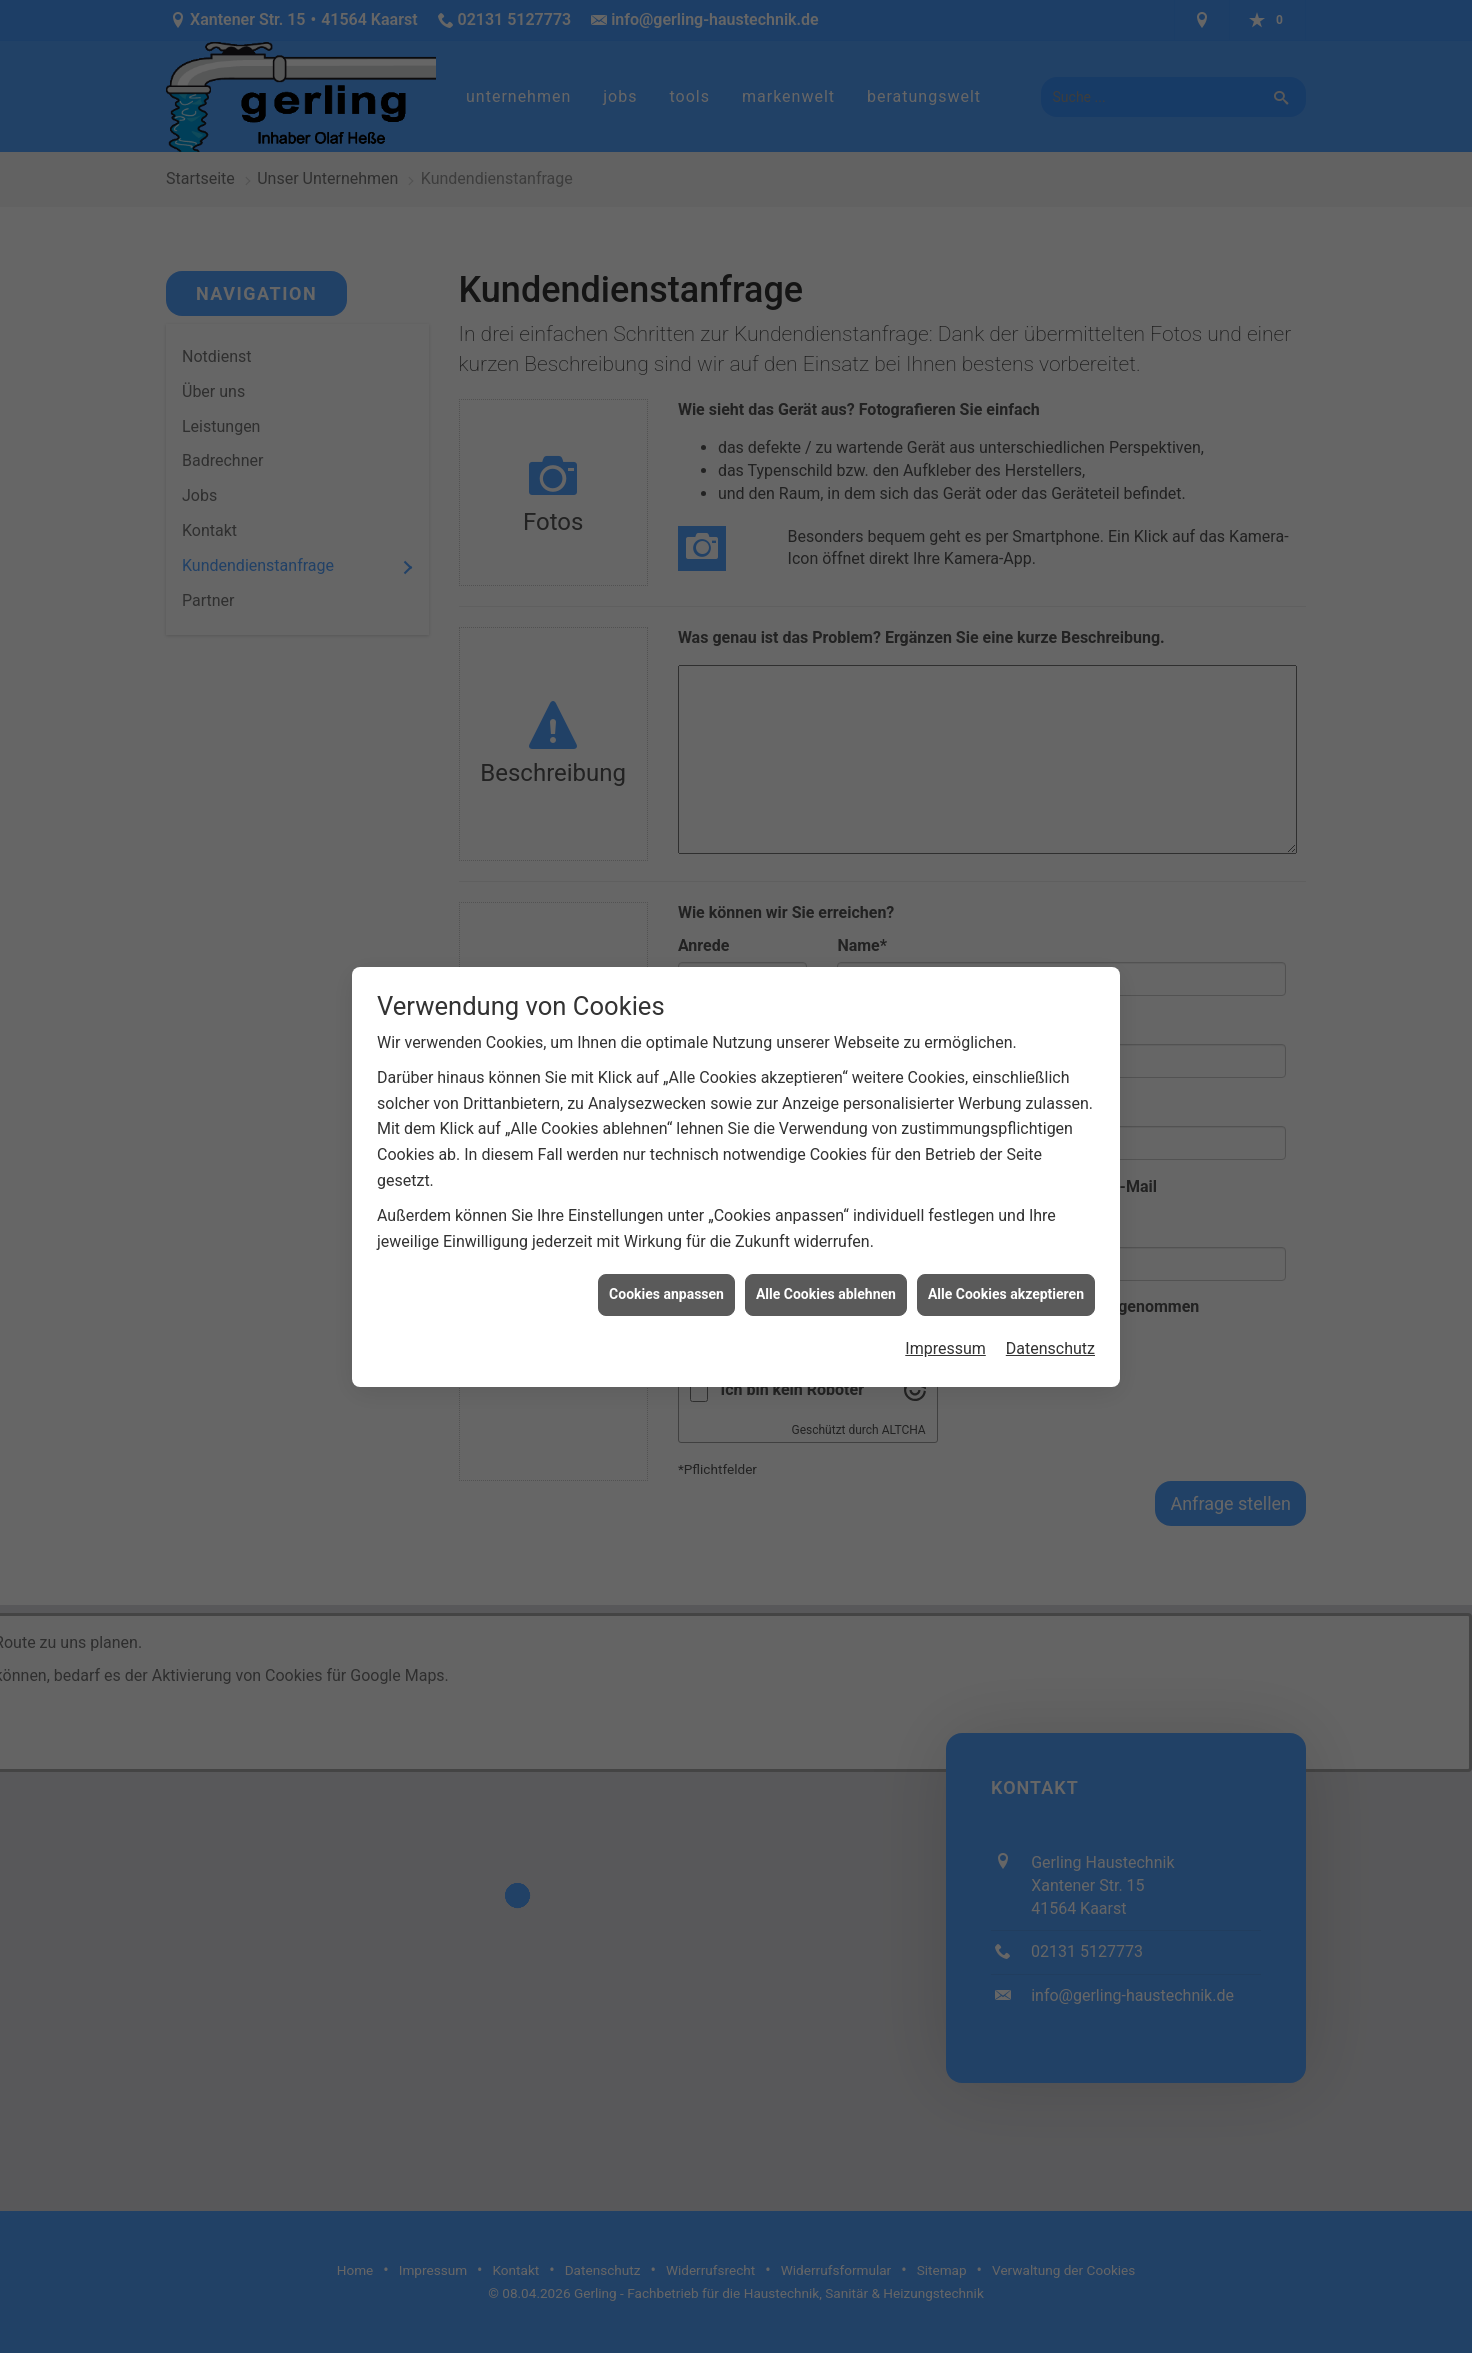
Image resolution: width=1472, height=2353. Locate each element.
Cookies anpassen (666, 1165)
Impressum (945, 1219)
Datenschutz (1050, 1219)
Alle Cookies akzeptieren (1006, 1165)
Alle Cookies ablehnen (826, 1165)
